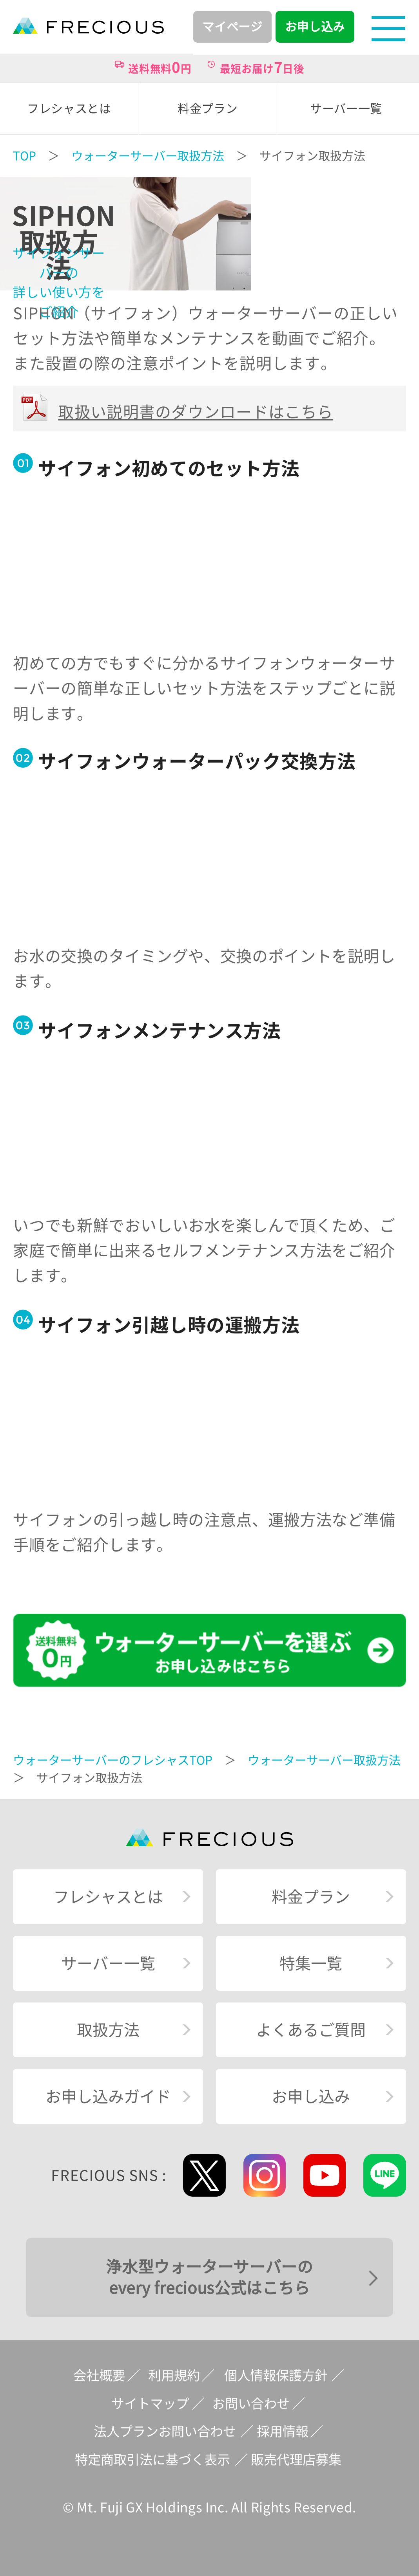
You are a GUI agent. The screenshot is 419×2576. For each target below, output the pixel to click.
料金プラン (311, 1897)
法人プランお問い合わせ (165, 2431)
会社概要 (99, 2375)
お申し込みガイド (108, 2096)
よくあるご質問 (311, 2030)
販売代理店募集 (296, 2459)
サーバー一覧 (108, 1963)
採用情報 (282, 2431)
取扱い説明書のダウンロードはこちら (195, 412)
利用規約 (174, 2375)
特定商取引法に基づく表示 (152, 2459)
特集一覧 (310, 1963)
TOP (24, 156)
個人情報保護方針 (276, 2375)
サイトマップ (150, 2403)
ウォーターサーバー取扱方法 (147, 156)
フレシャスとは (108, 1897)
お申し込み (311, 2096)
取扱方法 (108, 2030)
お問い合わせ (251, 2403)
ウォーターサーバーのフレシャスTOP (112, 1760)
